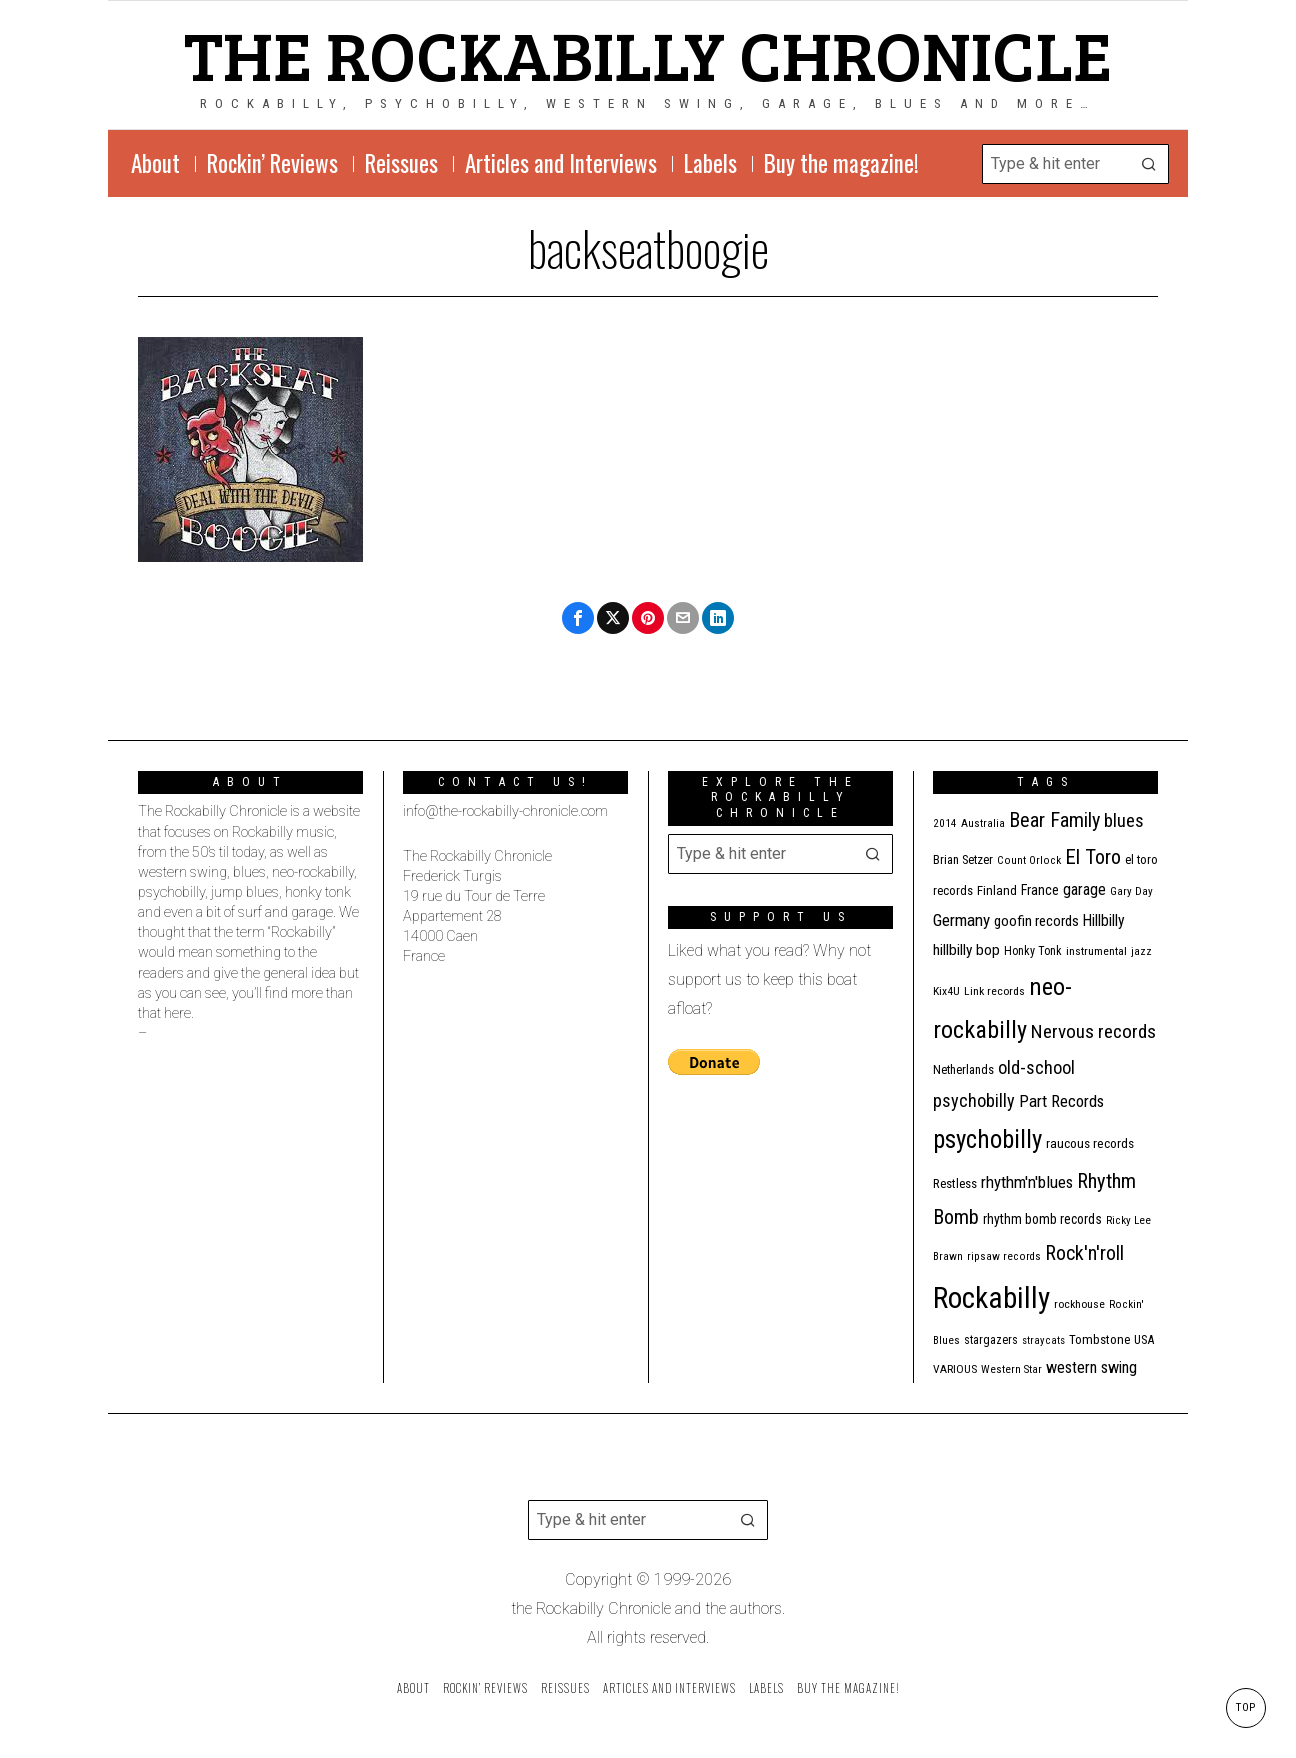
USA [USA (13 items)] (1144, 1339)
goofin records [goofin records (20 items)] (1036, 921)
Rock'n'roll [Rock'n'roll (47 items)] (1084, 1253)
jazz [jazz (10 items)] (1141, 951)
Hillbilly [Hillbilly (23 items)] (1104, 920)
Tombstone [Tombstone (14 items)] (1099, 1339)
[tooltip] (578, 618)
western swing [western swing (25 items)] (1091, 1367)
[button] (1149, 164)
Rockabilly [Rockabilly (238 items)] (991, 1298)
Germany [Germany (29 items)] (961, 920)
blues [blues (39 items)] (1124, 821)
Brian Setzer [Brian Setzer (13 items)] (963, 859)
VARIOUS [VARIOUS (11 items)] (955, 1369)
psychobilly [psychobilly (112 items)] (987, 1139)
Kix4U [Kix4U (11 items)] (946, 991)
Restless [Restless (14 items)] (955, 1183)
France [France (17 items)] (1040, 890)
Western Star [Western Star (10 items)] (1011, 1369)
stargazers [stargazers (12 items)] (991, 1340)
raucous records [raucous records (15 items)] (1090, 1143)
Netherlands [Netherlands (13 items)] (963, 1069)
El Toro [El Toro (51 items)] (1093, 857)
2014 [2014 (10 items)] (945, 823)
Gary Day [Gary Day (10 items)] (1131, 891)
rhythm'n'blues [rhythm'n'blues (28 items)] (1027, 1182)
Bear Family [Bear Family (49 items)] (1054, 820)
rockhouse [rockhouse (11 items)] (1079, 1304)
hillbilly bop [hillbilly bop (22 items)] (966, 950)
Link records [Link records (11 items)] (994, 991)
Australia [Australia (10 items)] (983, 823)
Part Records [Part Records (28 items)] (1061, 1101)
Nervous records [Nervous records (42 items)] (1093, 1031)
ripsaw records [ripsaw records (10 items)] (1004, 1256)
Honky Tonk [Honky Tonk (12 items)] (1033, 951)
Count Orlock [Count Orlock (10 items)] (1029, 860)
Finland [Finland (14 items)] (997, 890)
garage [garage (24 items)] (1084, 889)
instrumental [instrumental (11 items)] (1096, 951)
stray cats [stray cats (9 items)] (1043, 1340)
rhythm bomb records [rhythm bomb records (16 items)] (1042, 1219)
